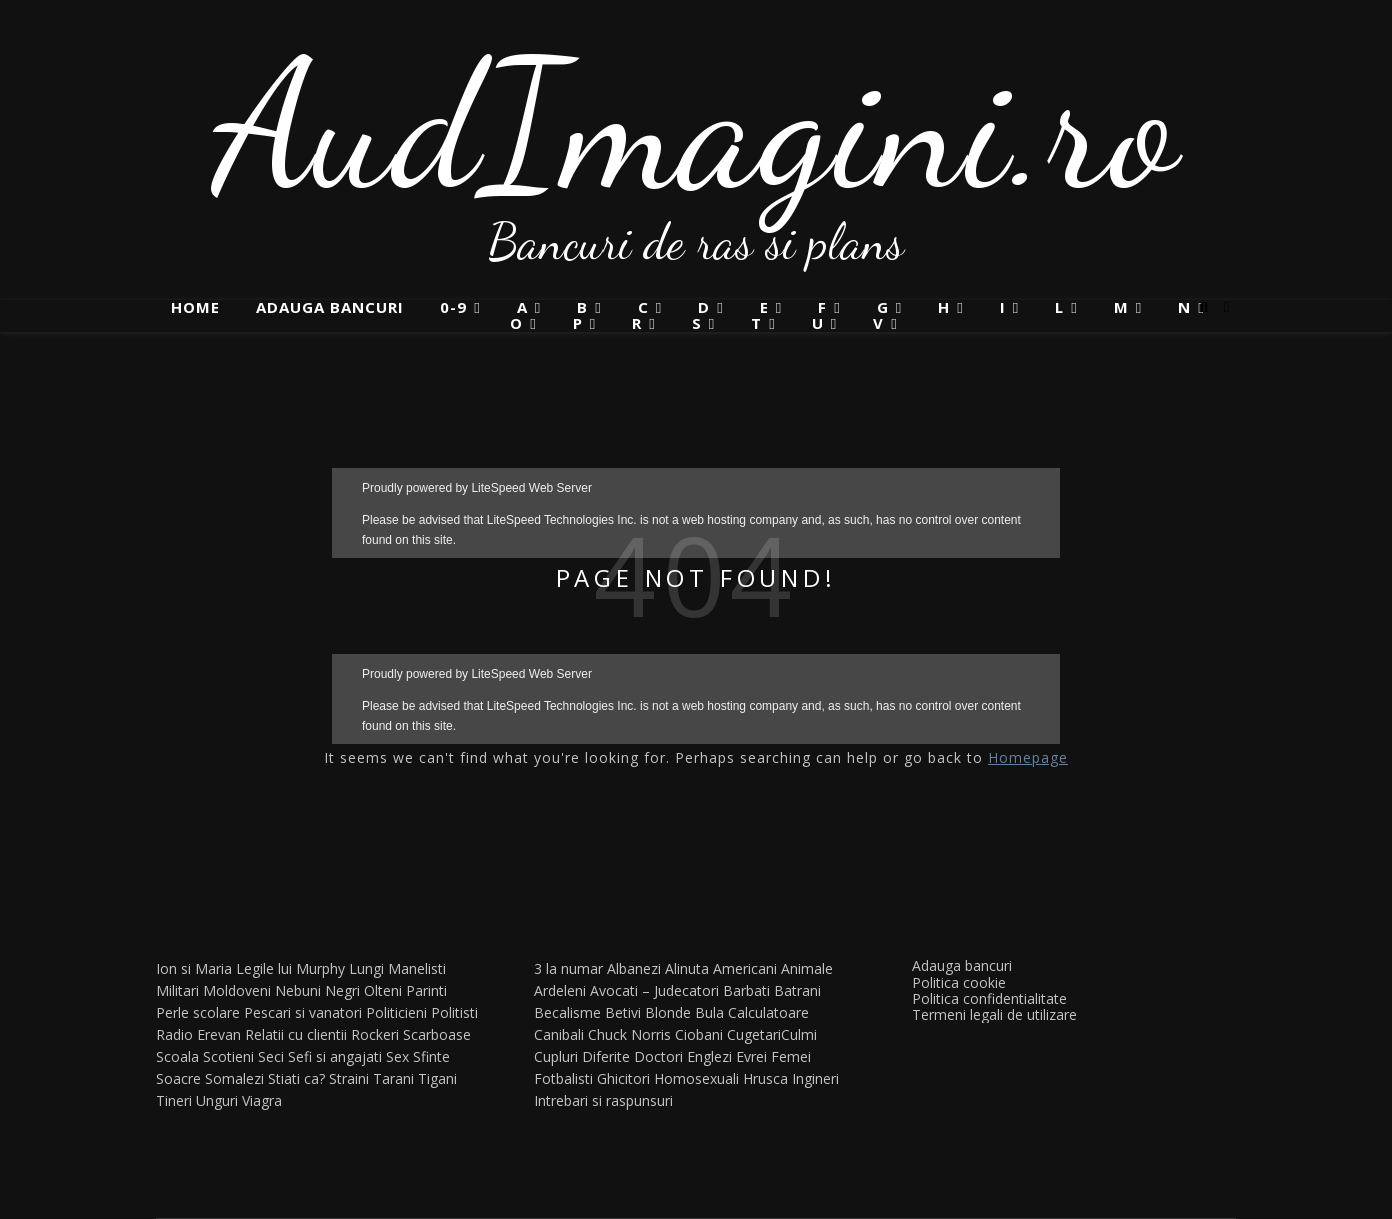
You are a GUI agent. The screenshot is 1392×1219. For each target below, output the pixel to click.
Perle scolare (198, 1012)
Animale (807, 968)
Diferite (606, 1056)
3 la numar (568, 968)
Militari (177, 990)
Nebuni (298, 990)
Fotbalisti (563, 1078)
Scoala (177, 1056)
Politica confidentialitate (989, 998)
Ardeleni (560, 990)
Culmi (799, 1034)
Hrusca (765, 1078)
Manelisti (417, 968)
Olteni (383, 990)
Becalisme (567, 1012)
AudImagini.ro (696, 125)
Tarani (393, 1078)
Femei (791, 1056)
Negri (342, 990)
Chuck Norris (629, 1034)
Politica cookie (959, 982)
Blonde (668, 1012)
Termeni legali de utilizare (994, 1014)
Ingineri (815, 1078)
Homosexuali (696, 1078)
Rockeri (375, 1034)
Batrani (797, 990)
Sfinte (431, 1056)
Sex (397, 1056)
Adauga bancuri (330, 307)
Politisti (454, 1012)
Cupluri (556, 1056)
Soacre (178, 1078)
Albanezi (634, 968)
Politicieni (396, 1012)
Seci (271, 1056)
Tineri (174, 1100)
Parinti (426, 990)
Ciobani (699, 1034)
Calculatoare (768, 1012)
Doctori (658, 1056)
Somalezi (234, 1078)
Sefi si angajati (335, 1056)
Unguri (217, 1100)
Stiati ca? (296, 1078)
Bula (709, 1012)
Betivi (623, 1012)
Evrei (751, 1056)
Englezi (709, 1056)
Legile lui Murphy (290, 968)
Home (195, 307)
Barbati (746, 990)
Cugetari (754, 1034)
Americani (745, 968)
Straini (349, 1078)
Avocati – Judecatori (654, 990)
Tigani (437, 1078)
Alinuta (687, 968)
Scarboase (437, 1034)
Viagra (262, 1100)
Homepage (1028, 757)
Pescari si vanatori (303, 1012)
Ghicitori (623, 1078)
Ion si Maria (194, 968)
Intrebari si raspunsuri (603, 1100)
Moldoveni (237, 990)
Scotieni (228, 1056)
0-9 (453, 307)
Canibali (559, 1034)
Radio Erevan (198, 1034)
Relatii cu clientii (296, 1034)
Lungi (366, 968)
